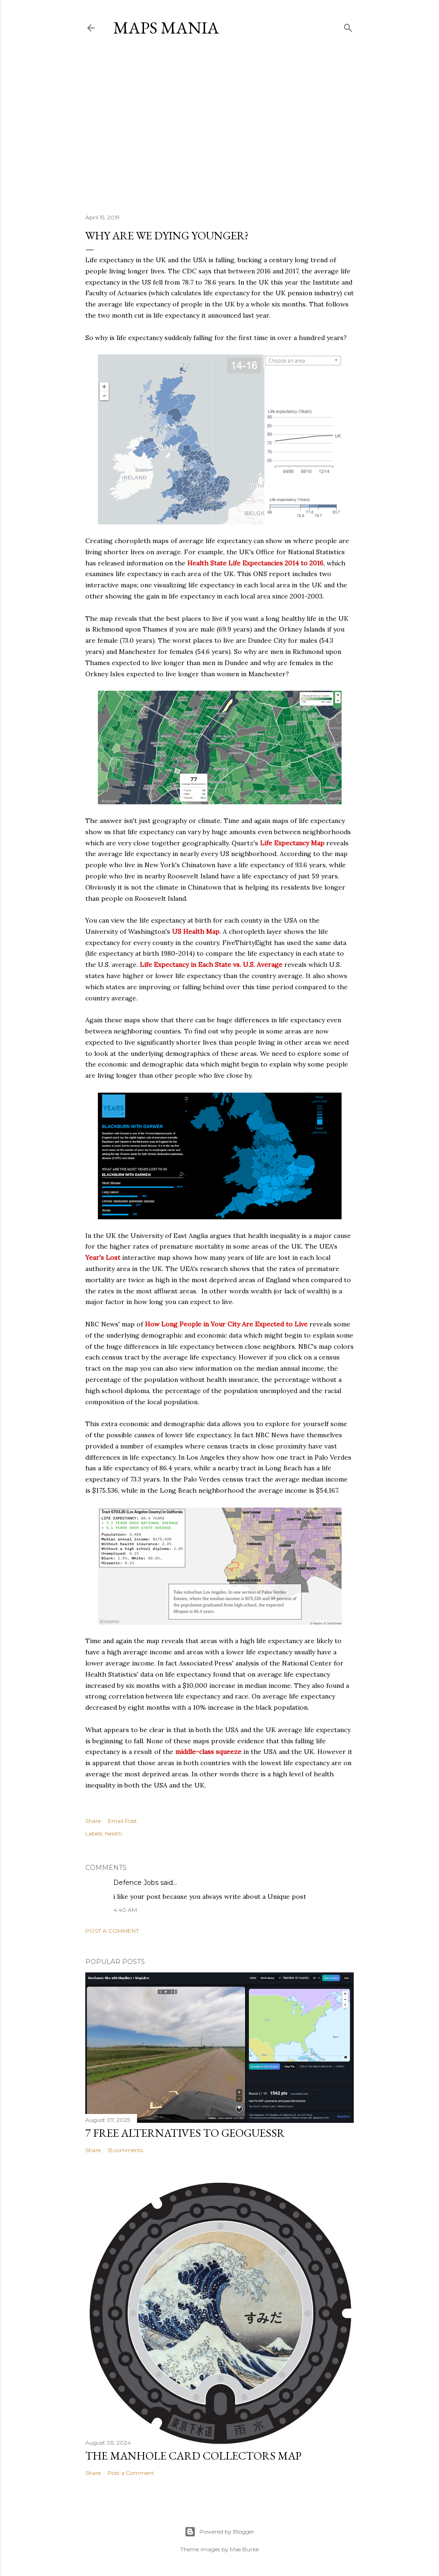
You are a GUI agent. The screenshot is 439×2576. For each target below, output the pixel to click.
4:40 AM (125, 1909)
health (113, 1833)
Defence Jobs (135, 1882)
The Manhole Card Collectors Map (193, 2455)
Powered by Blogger (219, 2531)
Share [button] (93, 1820)
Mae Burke (244, 2549)
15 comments (125, 2150)
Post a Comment (112, 1930)
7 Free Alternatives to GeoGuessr (185, 2133)
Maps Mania (166, 28)
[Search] (348, 26)
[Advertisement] (219, 125)
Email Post (122, 1820)
